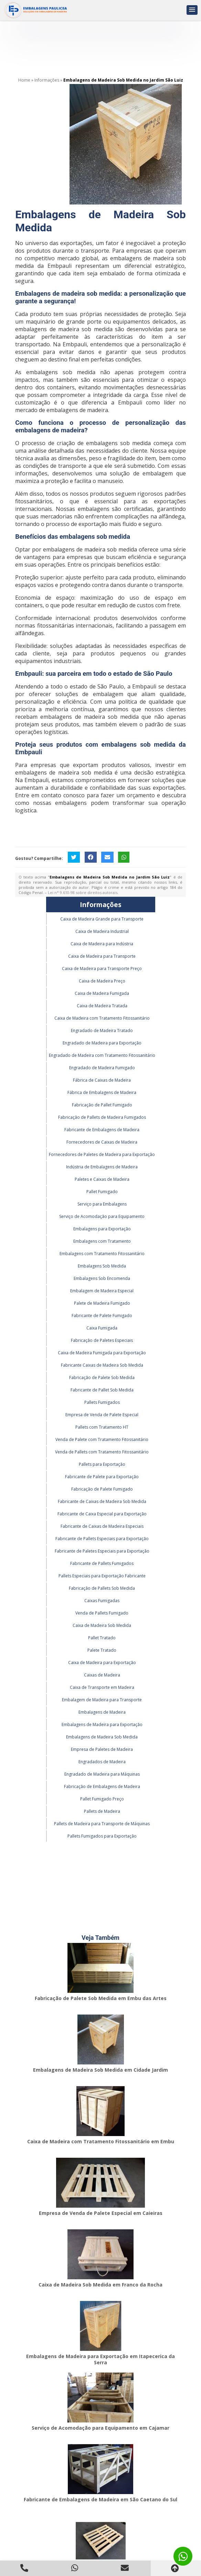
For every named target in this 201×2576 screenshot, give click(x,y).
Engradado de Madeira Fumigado (102, 1068)
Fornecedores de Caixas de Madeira (101, 1142)
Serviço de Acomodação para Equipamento (102, 1216)
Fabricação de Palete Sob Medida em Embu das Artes (101, 1998)
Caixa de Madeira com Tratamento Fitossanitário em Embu (100, 2141)
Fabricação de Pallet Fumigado (102, 1105)
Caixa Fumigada (101, 1328)
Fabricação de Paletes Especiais (102, 1340)
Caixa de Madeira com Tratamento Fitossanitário (102, 1018)
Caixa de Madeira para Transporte (102, 956)
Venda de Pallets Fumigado (101, 1613)
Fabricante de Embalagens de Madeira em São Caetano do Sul (100, 2499)
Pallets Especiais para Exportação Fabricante (102, 1576)
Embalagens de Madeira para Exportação (102, 1724)
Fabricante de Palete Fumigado (102, 1315)
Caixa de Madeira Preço (102, 981)
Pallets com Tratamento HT (101, 1427)
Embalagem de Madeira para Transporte (102, 1700)
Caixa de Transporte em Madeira (102, 1687)
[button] (192, 10)
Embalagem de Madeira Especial (102, 1291)
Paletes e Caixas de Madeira (102, 1179)
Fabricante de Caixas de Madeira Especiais (102, 1526)
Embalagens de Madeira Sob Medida (102, 1737)
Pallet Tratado (102, 1638)
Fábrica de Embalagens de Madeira (101, 1092)
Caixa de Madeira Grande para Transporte (102, 919)
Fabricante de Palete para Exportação (102, 1477)
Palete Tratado (101, 1650)
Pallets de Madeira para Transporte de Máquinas (102, 1824)
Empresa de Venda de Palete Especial (101, 1415)
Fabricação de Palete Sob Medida (102, 1377)
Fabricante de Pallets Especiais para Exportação (102, 1539)
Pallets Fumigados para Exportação (102, 1836)
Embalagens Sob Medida (102, 1266)
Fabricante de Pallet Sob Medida (102, 1390)
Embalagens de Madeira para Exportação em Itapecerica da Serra (100, 2359)
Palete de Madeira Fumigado (102, 1303)
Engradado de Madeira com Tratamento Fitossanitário (102, 1055)
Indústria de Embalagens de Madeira (102, 1167)
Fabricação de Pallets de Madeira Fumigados (102, 1117)
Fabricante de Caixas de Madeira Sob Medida (102, 1501)
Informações (100, 904)
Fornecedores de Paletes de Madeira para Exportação (102, 1154)
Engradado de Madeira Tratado (102, 1030)
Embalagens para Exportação (102, 1229)
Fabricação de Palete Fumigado (102, 1489)
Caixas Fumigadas (101, 1601)
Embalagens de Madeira (102, 1712)
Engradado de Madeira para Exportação (102, 1043)
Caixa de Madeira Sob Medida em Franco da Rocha (100, 2284)
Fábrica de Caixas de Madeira (102, 1080)
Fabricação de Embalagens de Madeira (102, 1786)
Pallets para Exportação (102, 1464)
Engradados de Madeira (102, 1762)
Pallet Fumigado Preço (102, 1799)
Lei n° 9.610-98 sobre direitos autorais (82, 892)
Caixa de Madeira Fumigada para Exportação (102, 1353)
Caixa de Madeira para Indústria (102, 944)
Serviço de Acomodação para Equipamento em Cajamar (100, 2428)
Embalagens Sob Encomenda (102, 1278)
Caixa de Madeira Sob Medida (102, 1625)
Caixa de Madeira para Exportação (102, 1662)
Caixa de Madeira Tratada (102, 1006)
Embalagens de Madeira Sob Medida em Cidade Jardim (100, 2070)
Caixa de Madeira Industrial (102, 931)
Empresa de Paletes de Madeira (102, 1749)
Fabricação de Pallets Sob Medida (102, 1588)
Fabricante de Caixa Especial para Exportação (102, 1514)
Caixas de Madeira (102, 1675)
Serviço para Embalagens (102, 1204)
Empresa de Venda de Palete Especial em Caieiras (100, 2213)
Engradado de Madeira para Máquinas (102, 1774)
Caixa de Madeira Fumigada (102, 993)
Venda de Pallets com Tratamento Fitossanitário (102, 1452)
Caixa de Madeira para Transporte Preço (102, 968)
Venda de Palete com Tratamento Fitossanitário (101, 1439)
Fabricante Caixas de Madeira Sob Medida (102, 1365)
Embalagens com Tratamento (102, 1241)
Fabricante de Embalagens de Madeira (101, 1130)
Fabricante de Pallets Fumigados (102, 1563)
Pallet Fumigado (102, 1192)
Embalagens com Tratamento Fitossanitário (102, 1254)
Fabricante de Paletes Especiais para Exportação (102, 1551)
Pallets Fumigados (102, 1402)
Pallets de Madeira (102, 1811)
